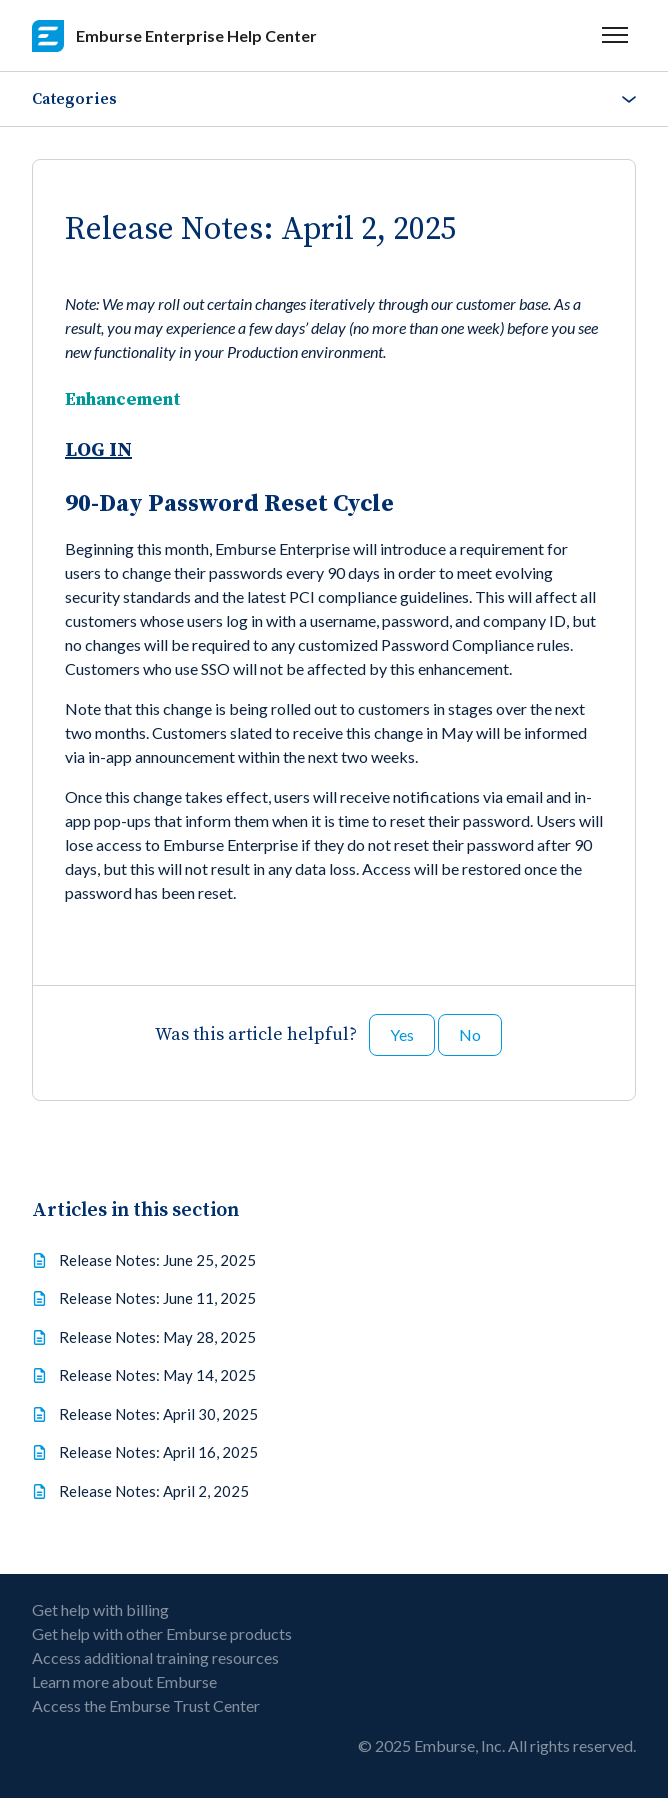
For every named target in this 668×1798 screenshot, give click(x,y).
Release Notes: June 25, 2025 (157, 1260)
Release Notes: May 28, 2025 (157, 1337)
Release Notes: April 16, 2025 (158, 1452)
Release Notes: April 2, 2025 (154, 1491)
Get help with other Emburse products (162, 1633)
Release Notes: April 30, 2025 (158, 1414)
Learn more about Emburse (124, 1681)
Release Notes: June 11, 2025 (157, 1298)
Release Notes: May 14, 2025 (157, 1375)
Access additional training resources (155, 1657)
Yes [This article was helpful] (402, 1034)
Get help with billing (100, 1609)
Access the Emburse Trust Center (146, 1705)
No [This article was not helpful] (470, 1034)
